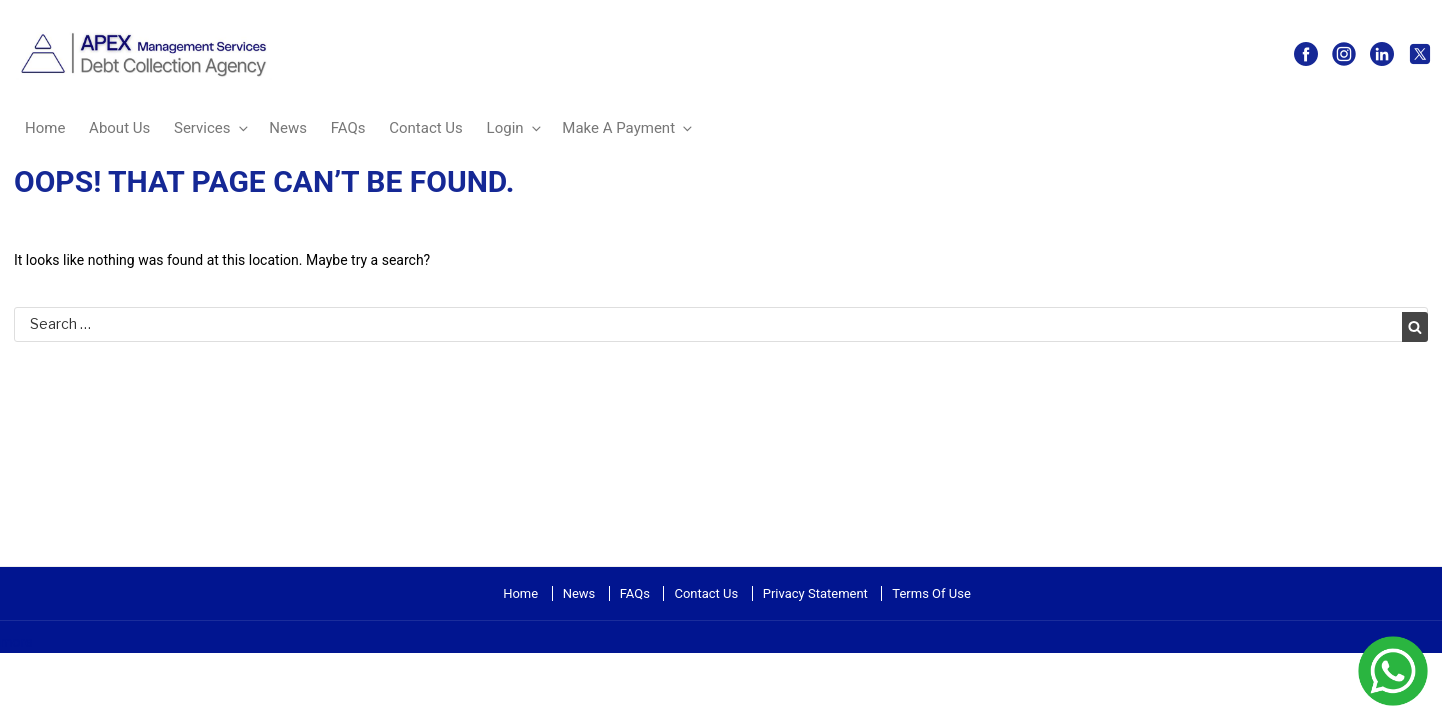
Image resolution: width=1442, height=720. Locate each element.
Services (212, 128)
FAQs (348, 128)
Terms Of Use (931, 593)
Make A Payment (628, 128)
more (16, 642)
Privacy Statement (815, 593)
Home (45, 128)
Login (515, 128)
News (288, 128)
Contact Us (426, 128)
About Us (119, 128)
